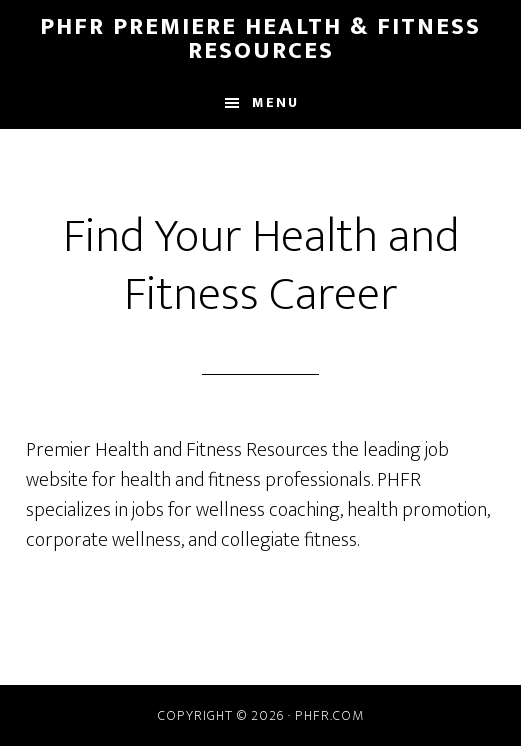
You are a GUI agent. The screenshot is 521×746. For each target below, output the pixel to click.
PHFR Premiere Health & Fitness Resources (260, 39)
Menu (275, 102)
